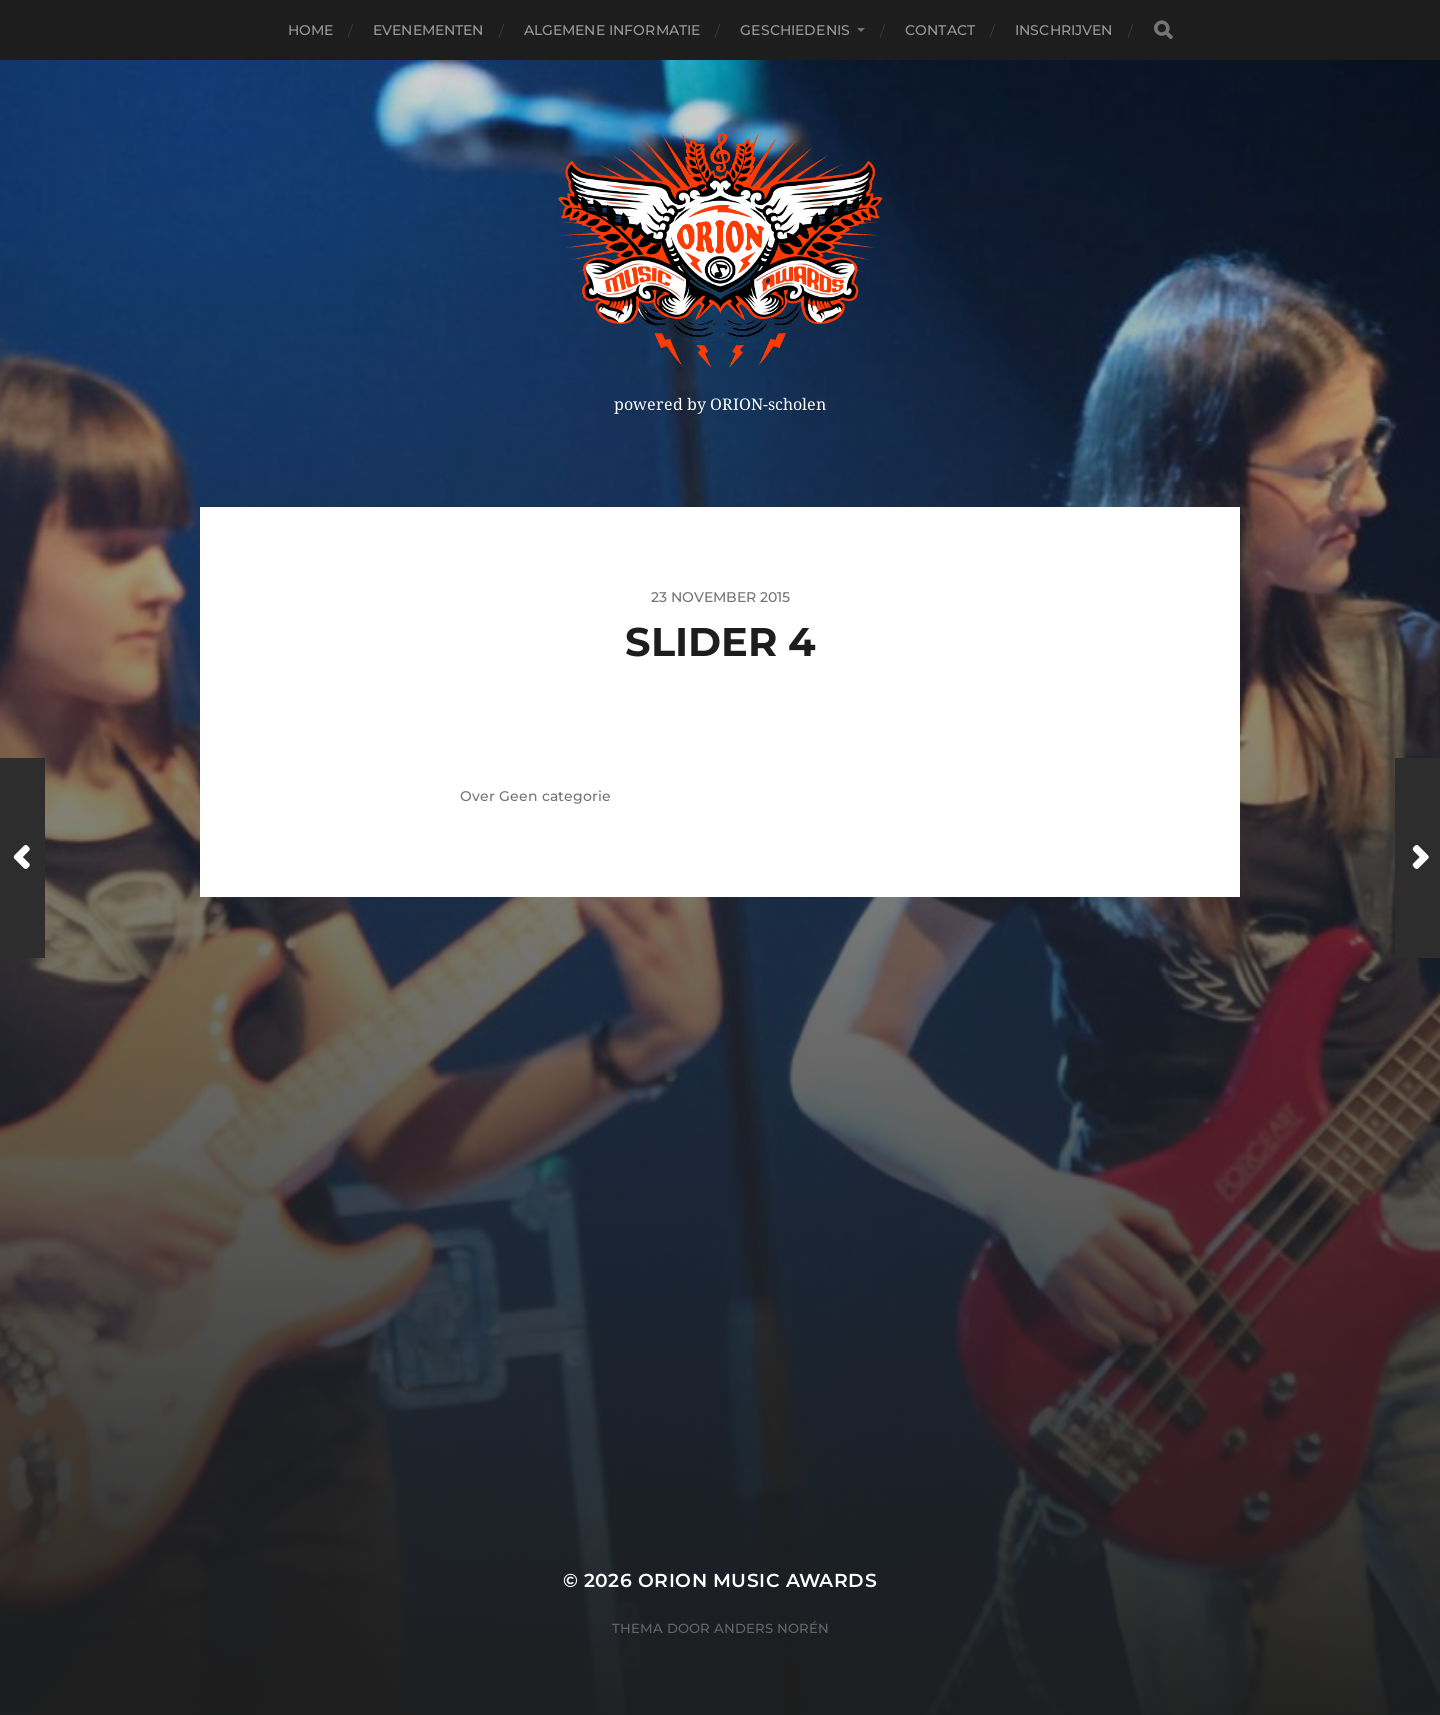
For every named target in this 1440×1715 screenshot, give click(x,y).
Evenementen (428, 30)
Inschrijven (1064, 30)
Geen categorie (555, 796)
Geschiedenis (795, 30)
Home (311, 30)
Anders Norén (771, 1628)
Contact (940, 30)
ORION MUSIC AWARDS (757, 1580)
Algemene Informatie (612, 30)
